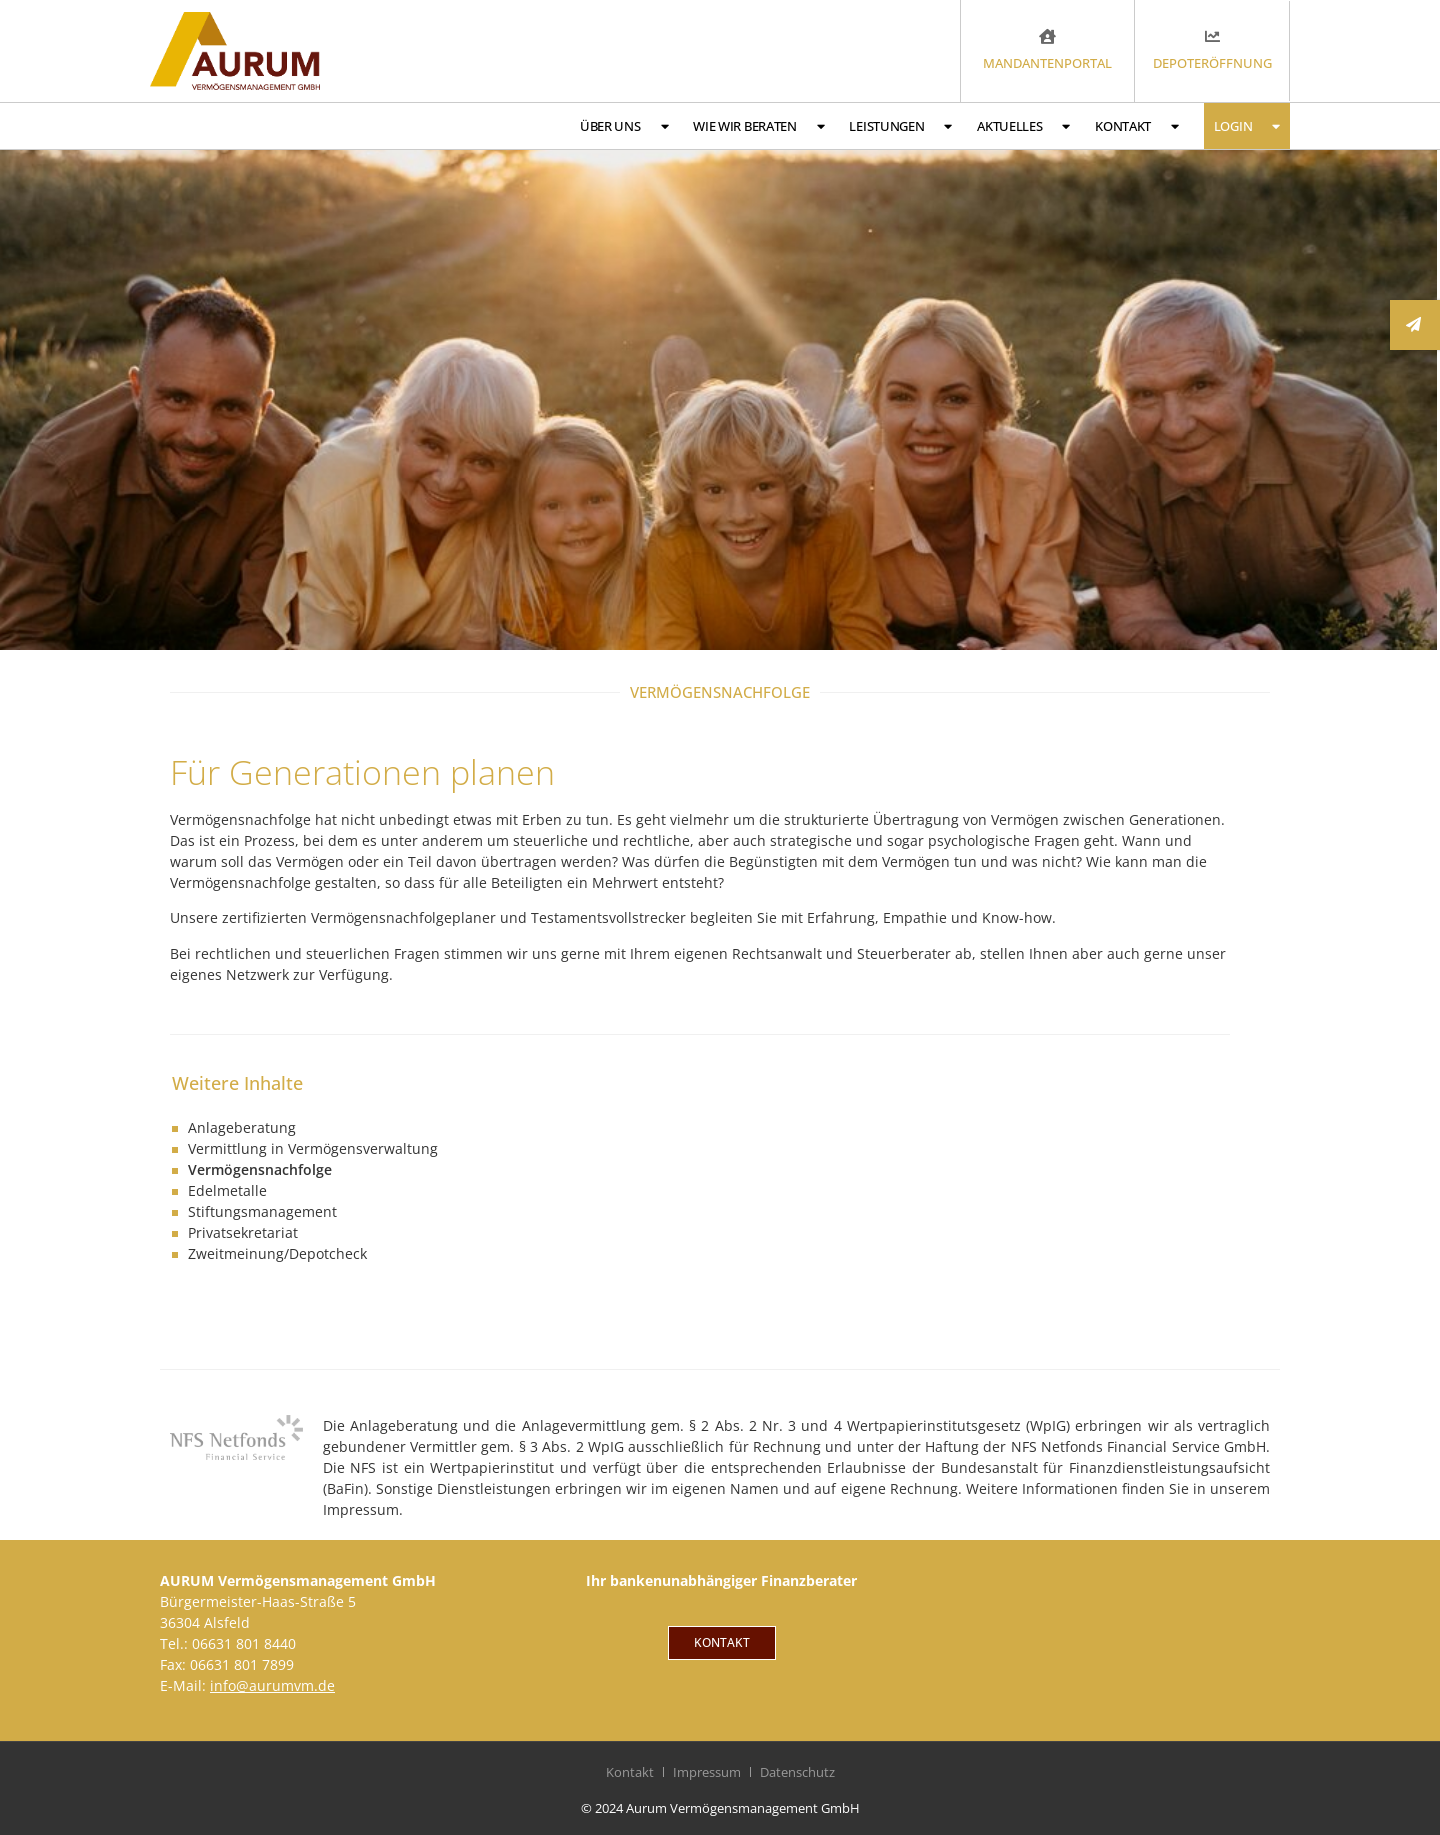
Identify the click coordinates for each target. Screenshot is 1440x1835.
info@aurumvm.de (272, 1685)
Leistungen (900, 126)
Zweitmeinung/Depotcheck (277, 1253)
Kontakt (1137, 126)
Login (1247, 126)
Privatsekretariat (243, 1232)
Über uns (624, 126)
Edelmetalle (227, 1190)
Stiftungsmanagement (262, 1211)
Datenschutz (797, 1772)
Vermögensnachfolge (260, 1169)
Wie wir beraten (758, 126)
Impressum (707, 1772)
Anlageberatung (242, 1127)
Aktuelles (1023, 126)
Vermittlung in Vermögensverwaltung (313, 1148)
